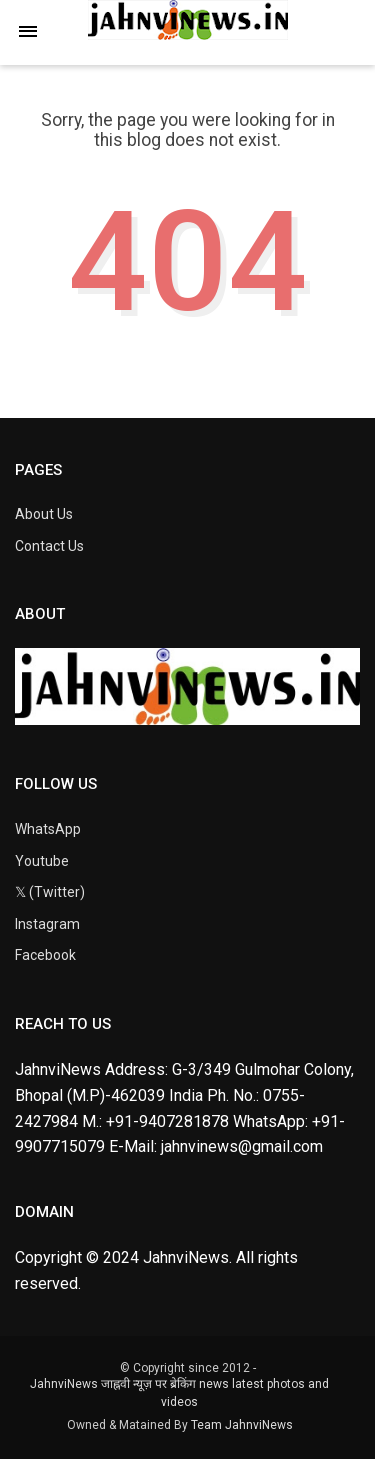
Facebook (45, 955)
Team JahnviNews (242, 1425)
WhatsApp (48, 829)
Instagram (47, 924)
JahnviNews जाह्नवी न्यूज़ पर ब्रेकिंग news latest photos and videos (179, 1393)
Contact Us (49, 546)
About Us (44, 514)
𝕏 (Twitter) (50, 892)
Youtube (42, 861)
